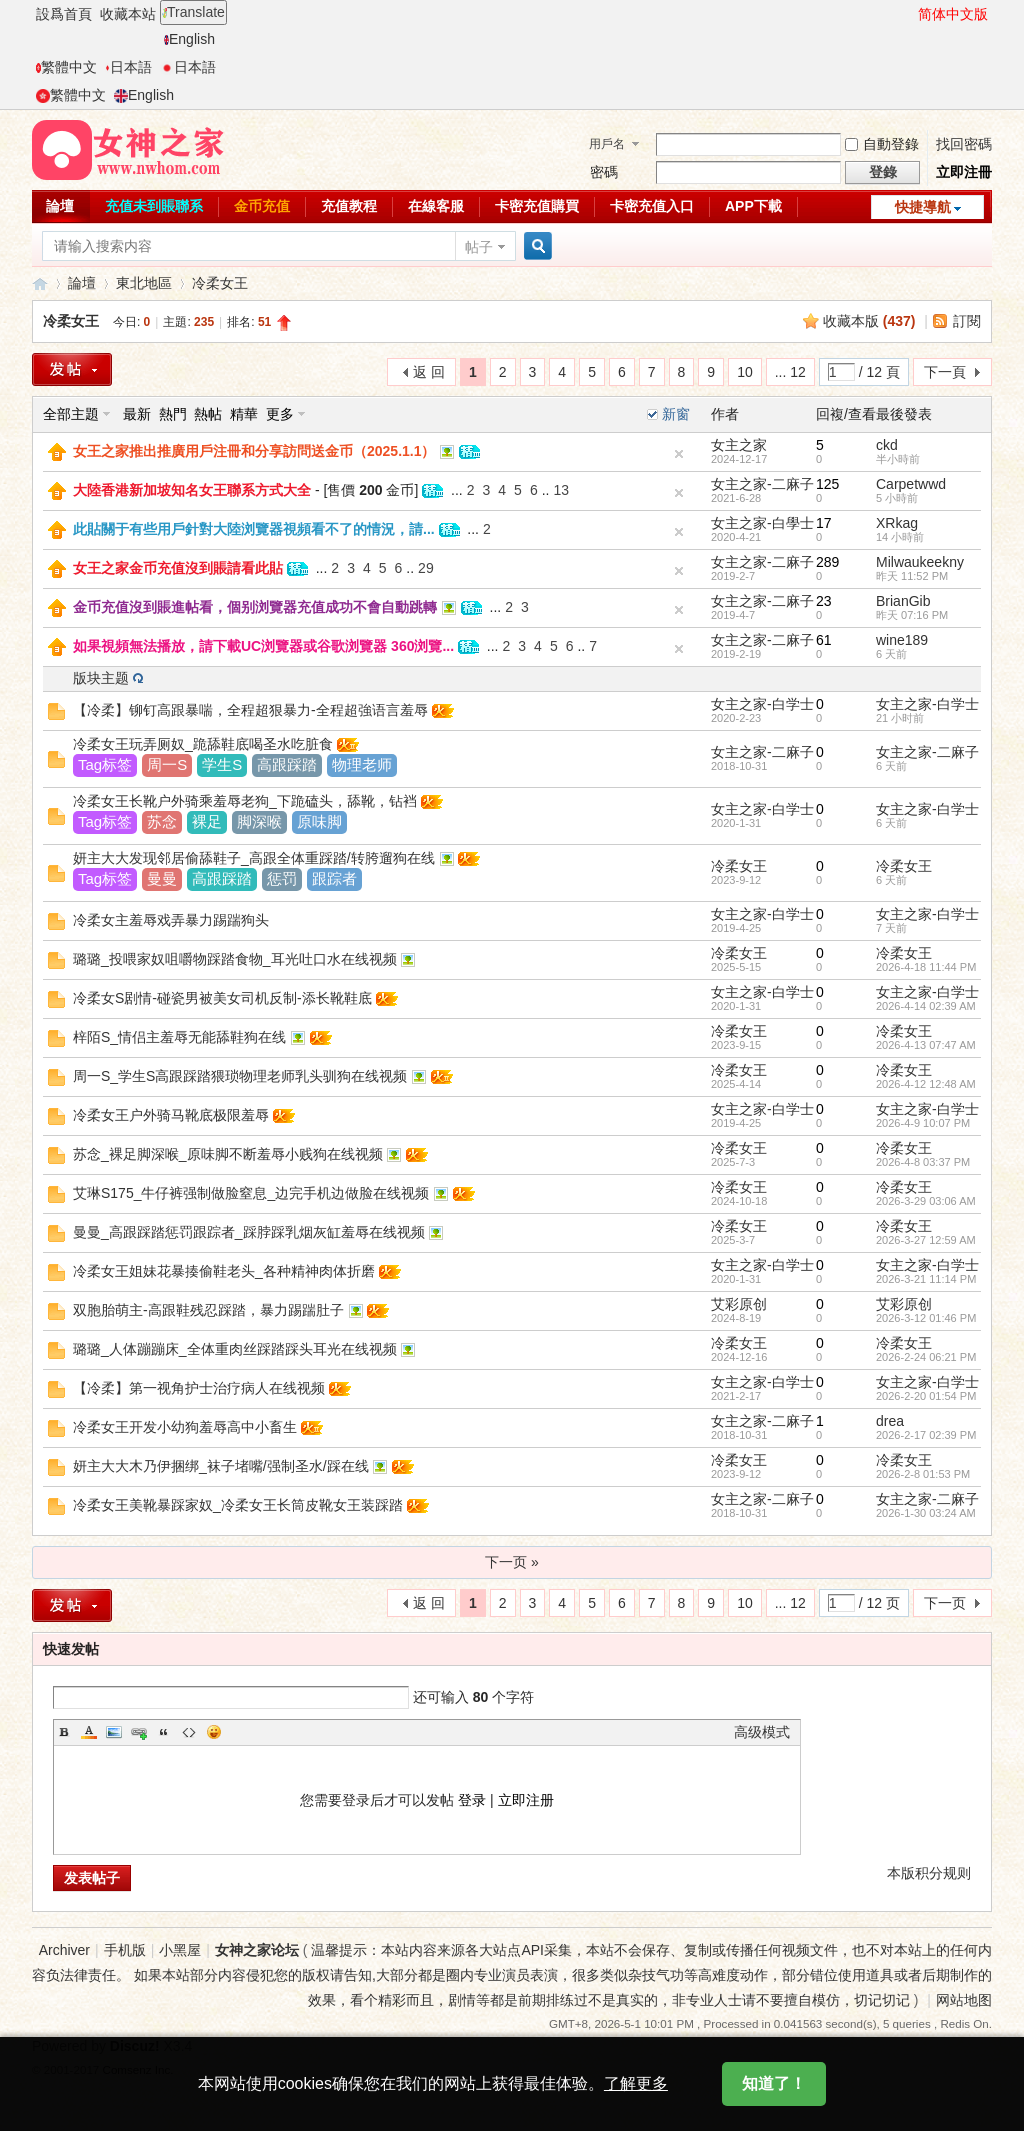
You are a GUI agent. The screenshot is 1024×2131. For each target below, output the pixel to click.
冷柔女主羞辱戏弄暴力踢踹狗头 (171, 920)
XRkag (897, 523)
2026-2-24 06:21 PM (926, 1357)
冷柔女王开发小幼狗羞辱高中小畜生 (185, 1427)
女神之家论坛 (257, 1950)
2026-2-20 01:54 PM (926, 1396)
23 (824, 601)
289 (827, 562)
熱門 (173, 414)
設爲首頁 (64, 14)
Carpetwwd (911, 484)
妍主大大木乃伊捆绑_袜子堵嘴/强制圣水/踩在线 (221, 1466)
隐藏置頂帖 (679, 454)
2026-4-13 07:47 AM (926, 1045)
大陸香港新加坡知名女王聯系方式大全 (192, 490)
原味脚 (319, 821)
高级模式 (762, 1732)
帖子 (479, 247)
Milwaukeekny (920, 562)
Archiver (64, 1950)
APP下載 (753, 206)
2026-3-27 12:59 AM (926, 1240)
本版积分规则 (929, 1873)
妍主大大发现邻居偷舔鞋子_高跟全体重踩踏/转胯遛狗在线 (254, 858)
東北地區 (144, 283)
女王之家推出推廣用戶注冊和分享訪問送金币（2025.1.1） (254, 451)
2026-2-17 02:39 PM (926, 1435)
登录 (472, 1800)
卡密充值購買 (537, 206)
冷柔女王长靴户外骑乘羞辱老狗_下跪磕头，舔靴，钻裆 (245, 801)
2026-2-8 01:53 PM (923, 1474)
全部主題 (71, 414)
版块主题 (101, 678)
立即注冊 (964, 172)
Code (189, 1732)
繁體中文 (66, 67)
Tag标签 (105, 764)
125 (827, 484)
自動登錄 (882, 144)
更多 (280, 414)
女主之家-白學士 (762, 523)
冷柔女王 (220, 283)
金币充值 (262, 206)
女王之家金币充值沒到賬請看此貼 (178, 568)
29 (426, 568)
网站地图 (964, 2000)
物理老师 (362, 764)
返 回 (429, 372)
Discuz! (135, 2046)
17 (824, 523)
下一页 (945, 1603)
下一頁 (945, 372)
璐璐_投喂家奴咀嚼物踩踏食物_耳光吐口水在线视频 (235, 959)
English (189, 39)
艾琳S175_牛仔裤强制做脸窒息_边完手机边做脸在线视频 (251, 1193)
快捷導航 (923, 207)
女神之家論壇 (40, 283)
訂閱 (967, 321)
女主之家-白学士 (762, 704)
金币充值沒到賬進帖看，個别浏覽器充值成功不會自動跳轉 (255, 607)
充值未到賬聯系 (154, 206)
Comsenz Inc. (138, 2069)
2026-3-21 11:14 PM (926, 1279)
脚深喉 (259, 821)
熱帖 (208, 414)
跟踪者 (334, 878)
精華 (244, 414)
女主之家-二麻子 (762, 484)
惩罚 (282, 878)
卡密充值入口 (652, 206)
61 (824, 640)
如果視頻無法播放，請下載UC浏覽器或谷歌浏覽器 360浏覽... (263, 646)
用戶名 (607, 144)
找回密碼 (964, 144)
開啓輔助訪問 (909, 14)
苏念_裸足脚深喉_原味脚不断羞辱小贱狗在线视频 (228, 1154)
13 (561, 490)
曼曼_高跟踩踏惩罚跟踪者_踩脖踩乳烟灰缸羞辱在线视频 (249, 1232)
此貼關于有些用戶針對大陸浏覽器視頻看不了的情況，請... (254, 529)
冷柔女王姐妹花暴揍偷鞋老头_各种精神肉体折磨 (224, 1271)
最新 (137, 414)
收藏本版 (869, 321)
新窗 (676, 414)
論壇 (60, 206)
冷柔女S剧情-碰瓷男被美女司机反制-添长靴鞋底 (222, 998)
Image (114, 1732)
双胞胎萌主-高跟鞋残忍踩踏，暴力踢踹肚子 (208, 1310)
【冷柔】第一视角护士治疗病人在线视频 (199, 1388)
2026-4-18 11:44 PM (926, 967)
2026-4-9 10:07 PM (923, 1123)
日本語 (128, 67)
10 (745, 372)
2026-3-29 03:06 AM (926, 1201)
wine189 (902, 640)
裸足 (207, 821)
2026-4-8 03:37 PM (923, 1162)
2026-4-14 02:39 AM (926, 1006)
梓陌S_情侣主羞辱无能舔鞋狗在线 (179, 1037)
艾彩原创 (739, 1304)
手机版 (125, 1950)
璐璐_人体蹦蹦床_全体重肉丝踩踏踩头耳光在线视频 (235, 1349)
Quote (164, 1732)
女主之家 (739, 445)
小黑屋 (180, 1950)
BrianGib (903, 601)
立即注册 (526, 1800)
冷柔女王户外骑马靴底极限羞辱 (171, 1115)
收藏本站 (128, 14)
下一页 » (512, 1562)
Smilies (214, 1732)
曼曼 (162, 878)
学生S (222, 764)
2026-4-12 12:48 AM (926, 1084)
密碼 (604, 172)
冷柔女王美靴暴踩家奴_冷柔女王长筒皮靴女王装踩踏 (238, 1505)
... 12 (790, 372)
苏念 (162, 821)
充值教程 (349, 206)
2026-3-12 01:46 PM (926, 1318)
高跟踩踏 (287, 764)
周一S (167, 764)
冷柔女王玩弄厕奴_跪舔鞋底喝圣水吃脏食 (203, 744)
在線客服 (436, 206)
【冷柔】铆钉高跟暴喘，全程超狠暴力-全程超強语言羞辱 (250, 710)
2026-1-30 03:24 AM (926, 1513)
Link (139, 1732)
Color (89, 1732)
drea (890, 1421)
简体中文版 (953, 14)
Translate (193, 12)
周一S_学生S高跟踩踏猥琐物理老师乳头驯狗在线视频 (240, 1076)
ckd (887, 445)
